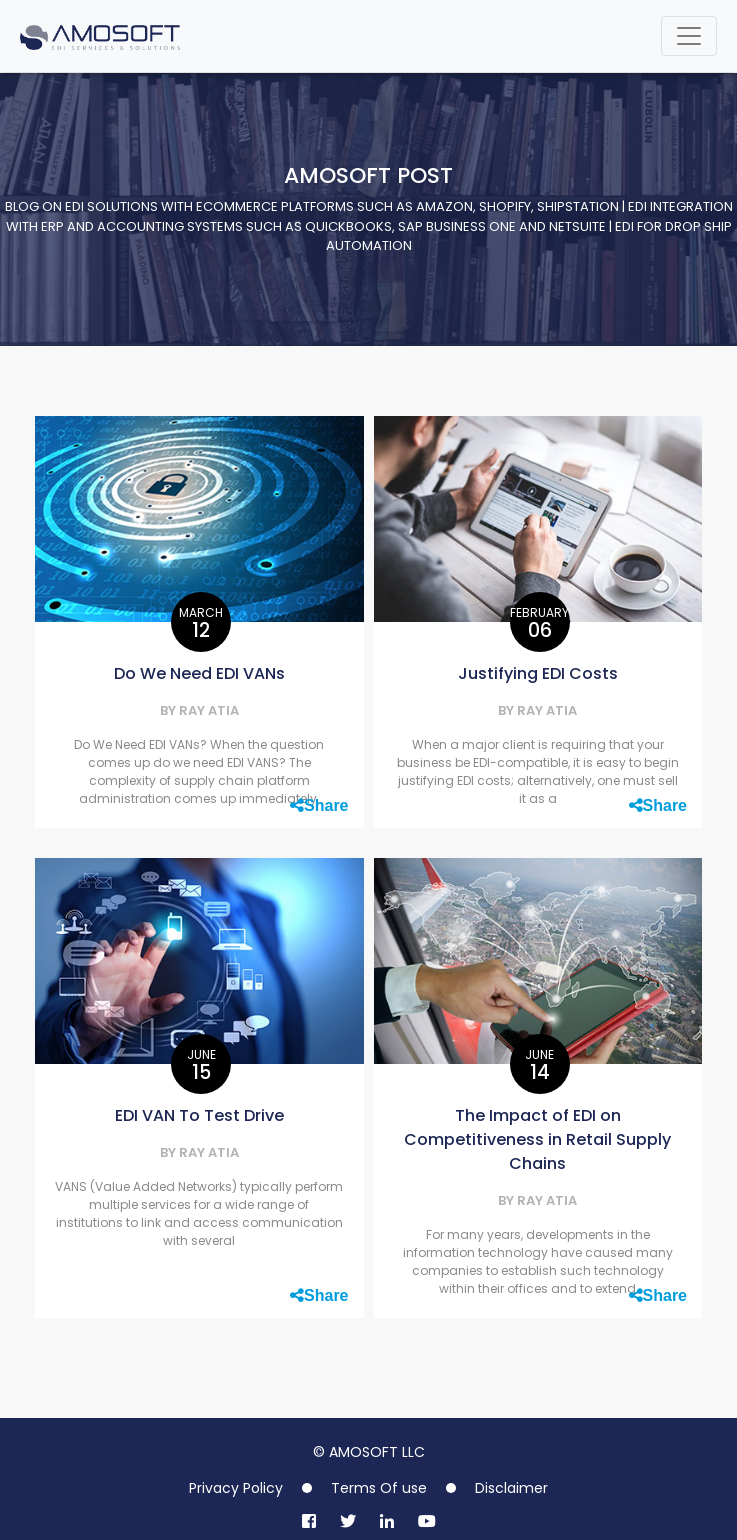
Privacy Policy (236, 1488)
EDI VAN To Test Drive (199, 1115)
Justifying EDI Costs (538, 673)
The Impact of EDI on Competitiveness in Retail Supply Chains (537, 1139)
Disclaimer (511, 1488)
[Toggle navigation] (689, 36)
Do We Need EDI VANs (199, 673)
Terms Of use (379, 1488)
